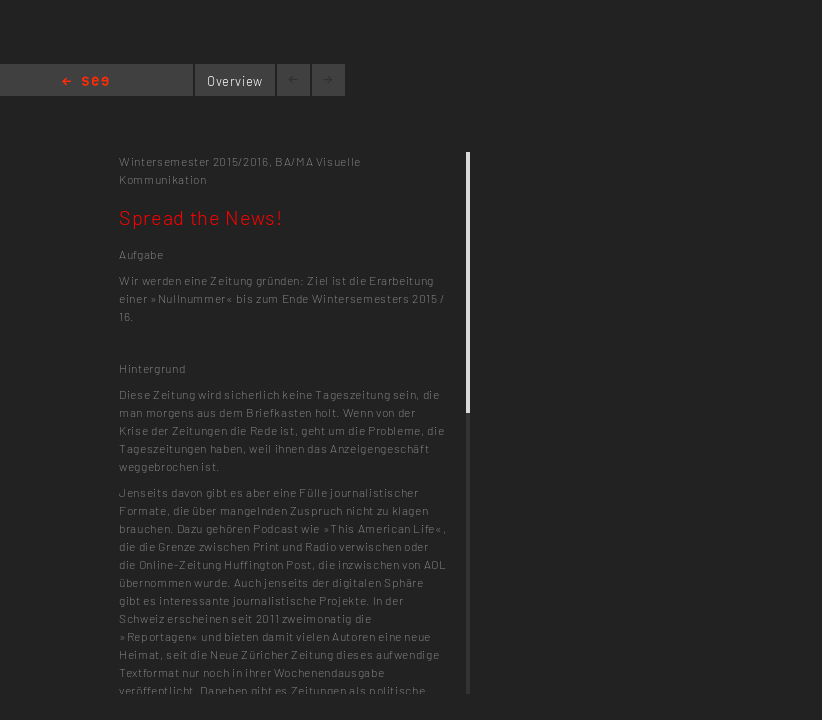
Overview (235, 81)
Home (85, 82)
